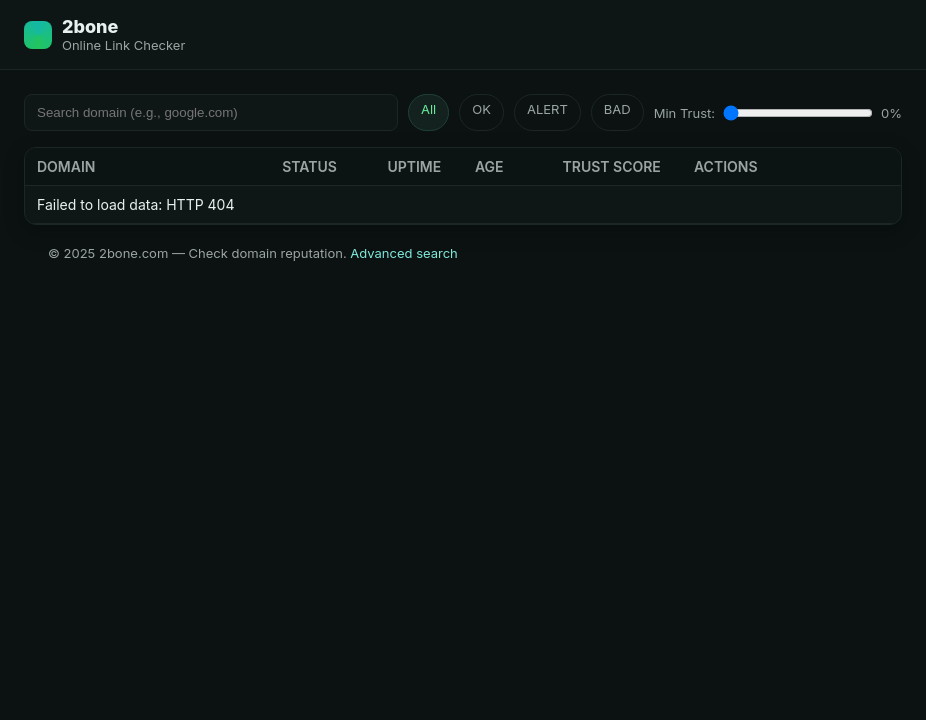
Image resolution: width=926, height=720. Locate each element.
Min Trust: (684, 113)
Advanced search (404, 253)
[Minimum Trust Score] (798, 113)
